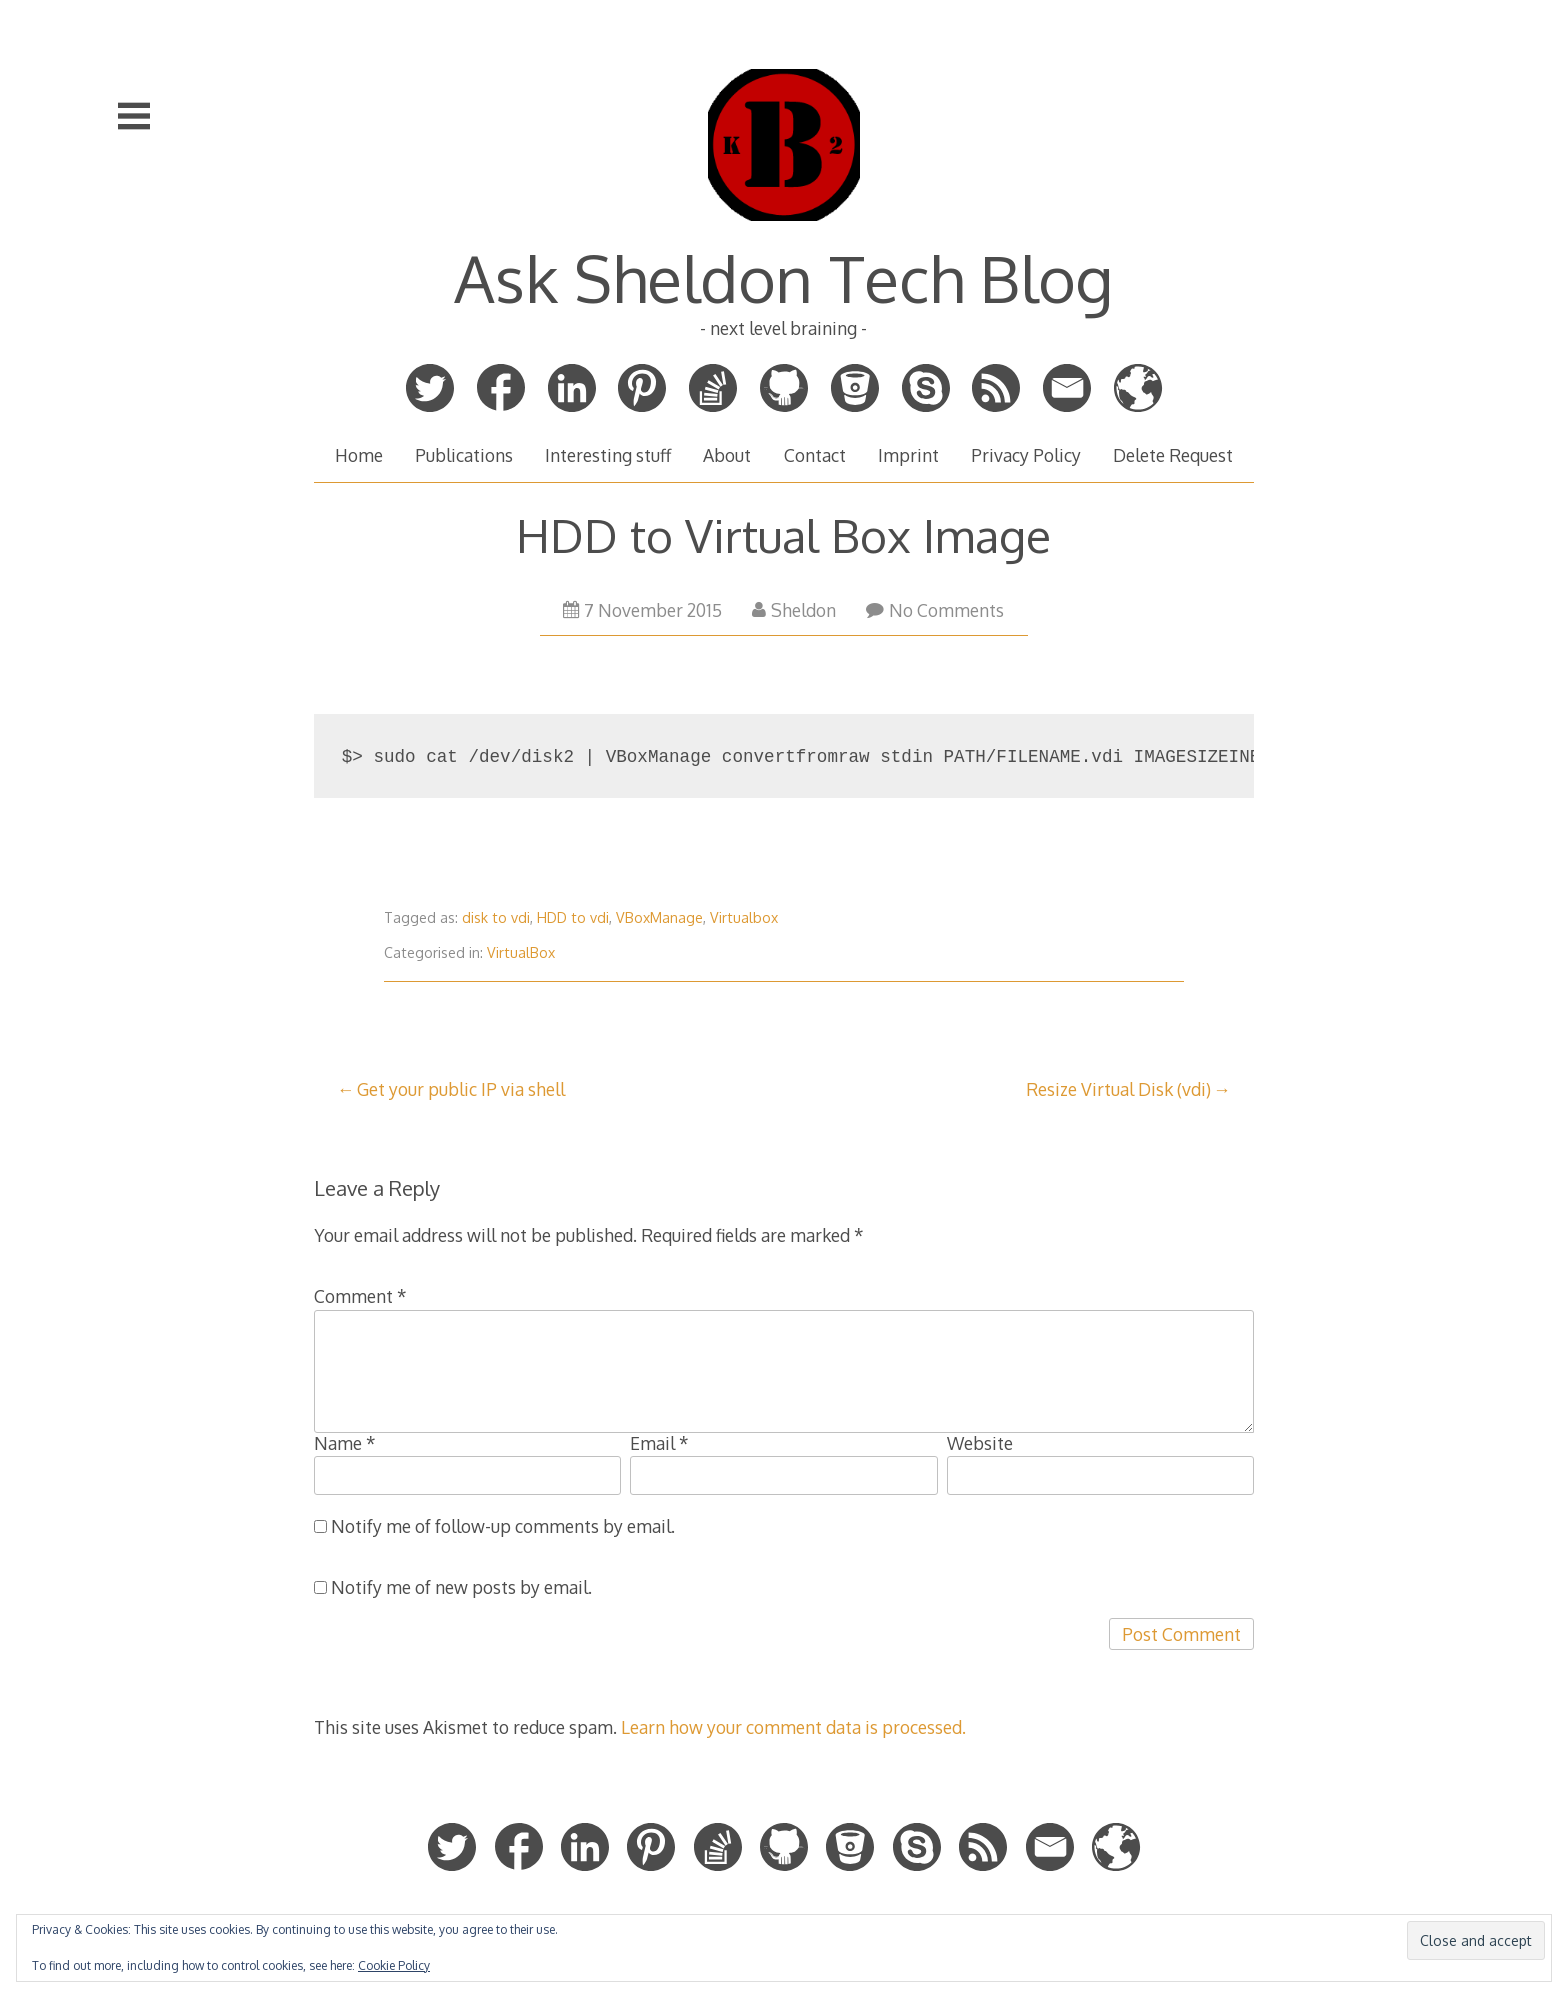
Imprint (908, 455)
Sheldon (794, 610)
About (727, 455)
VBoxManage (659, 917)
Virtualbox (744, 917)
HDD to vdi (573, 917)
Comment (360, 1296)
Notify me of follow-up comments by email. (503, 1526)
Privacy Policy (1026, 455)
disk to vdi (496, 917)
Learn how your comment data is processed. (793, 1727)
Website (980, 1443)
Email (659, 1443)
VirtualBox (521, 952)
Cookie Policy (394, 1965)
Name (345, 1443)
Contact (815, 455)
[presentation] (466, 1657)
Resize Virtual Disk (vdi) (1118, 1089)
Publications (464, 455)
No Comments (935, 610)
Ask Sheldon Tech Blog (783, 277)
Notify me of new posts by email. (461, 1587)
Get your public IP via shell (461, 1089)
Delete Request (1173, 455)
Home (359, 455)
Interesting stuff (608, 455)
